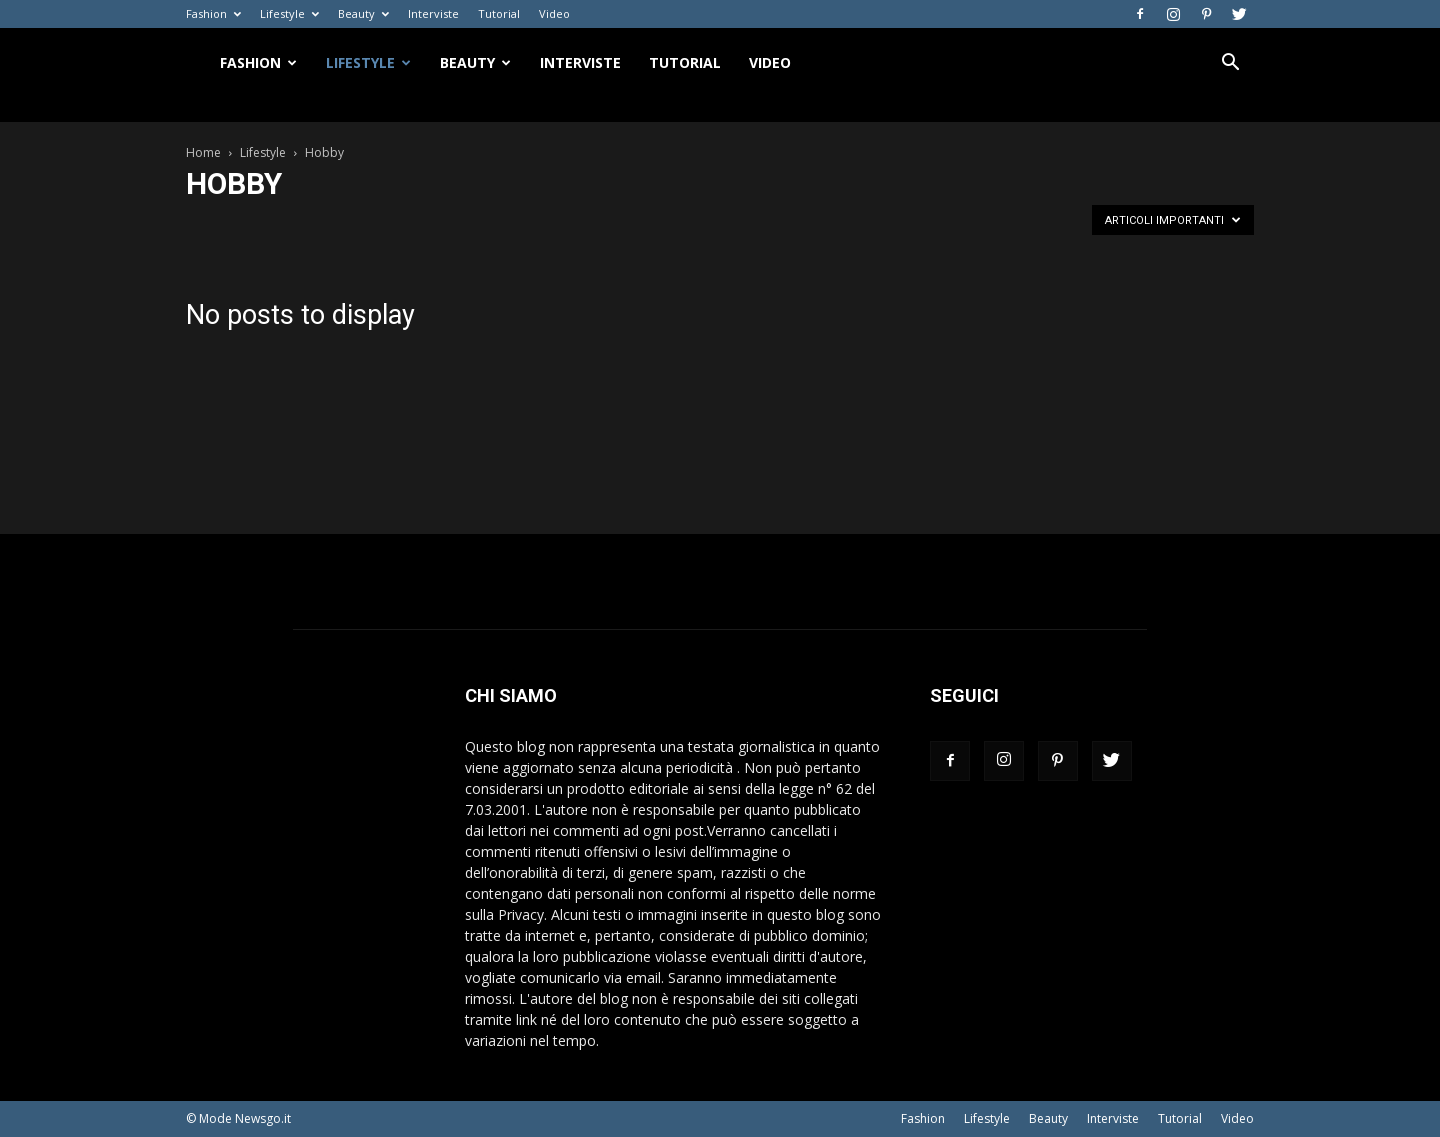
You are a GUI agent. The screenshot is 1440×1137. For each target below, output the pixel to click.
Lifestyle (289, 13)
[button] (1230, 64)
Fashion (213, 13)
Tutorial (499, 13)
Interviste (433, 13)
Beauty (363, 13)
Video (554, 13)
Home (203, 152)
